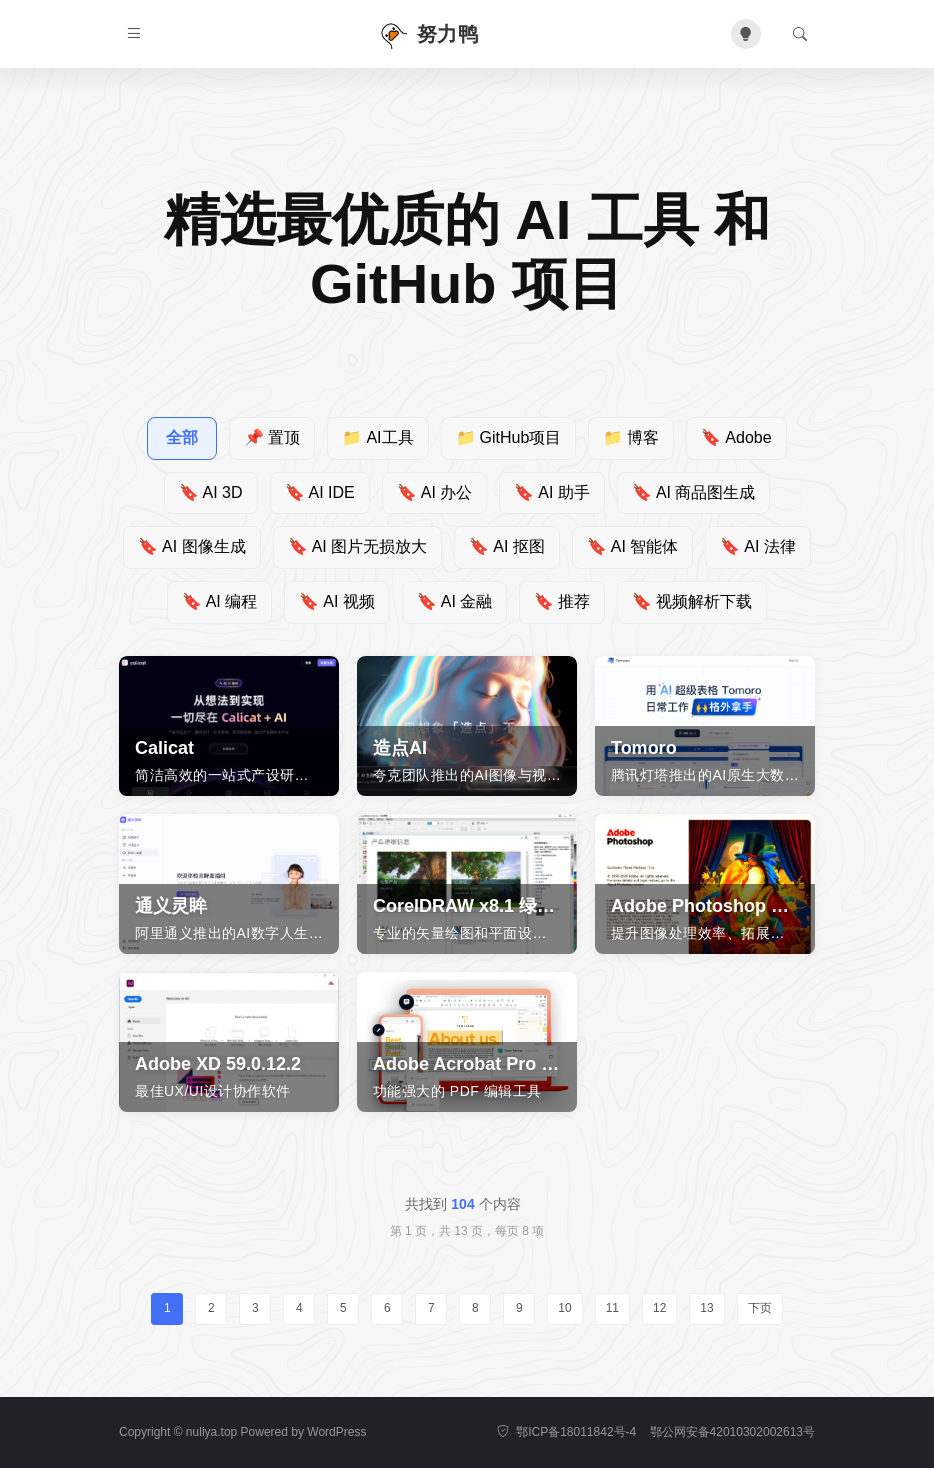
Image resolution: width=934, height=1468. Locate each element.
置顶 (272, 437)
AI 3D (211, 492)
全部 (182, 437)
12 (659, 1308)
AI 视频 (337, 601)
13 (706, 1308)
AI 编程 (220, 601)
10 (564, 1308)
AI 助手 (552, 492)
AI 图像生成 (192, 546)
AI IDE (320, 492)
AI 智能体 (633, 546)
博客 (631, 437)
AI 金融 (455, 601)
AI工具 (377, 437)
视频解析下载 (692, 601)
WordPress (336, 1432)
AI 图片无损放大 (358, 546)
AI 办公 (435, 492)
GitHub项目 (509, 437)
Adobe (736, 437)
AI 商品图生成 (694, 492)
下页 (760, 1308)
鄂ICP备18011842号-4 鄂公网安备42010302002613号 (656, 1432)
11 (612, 1308)
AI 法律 (758, 546)
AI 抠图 (507, 546)
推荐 (562, 601)
